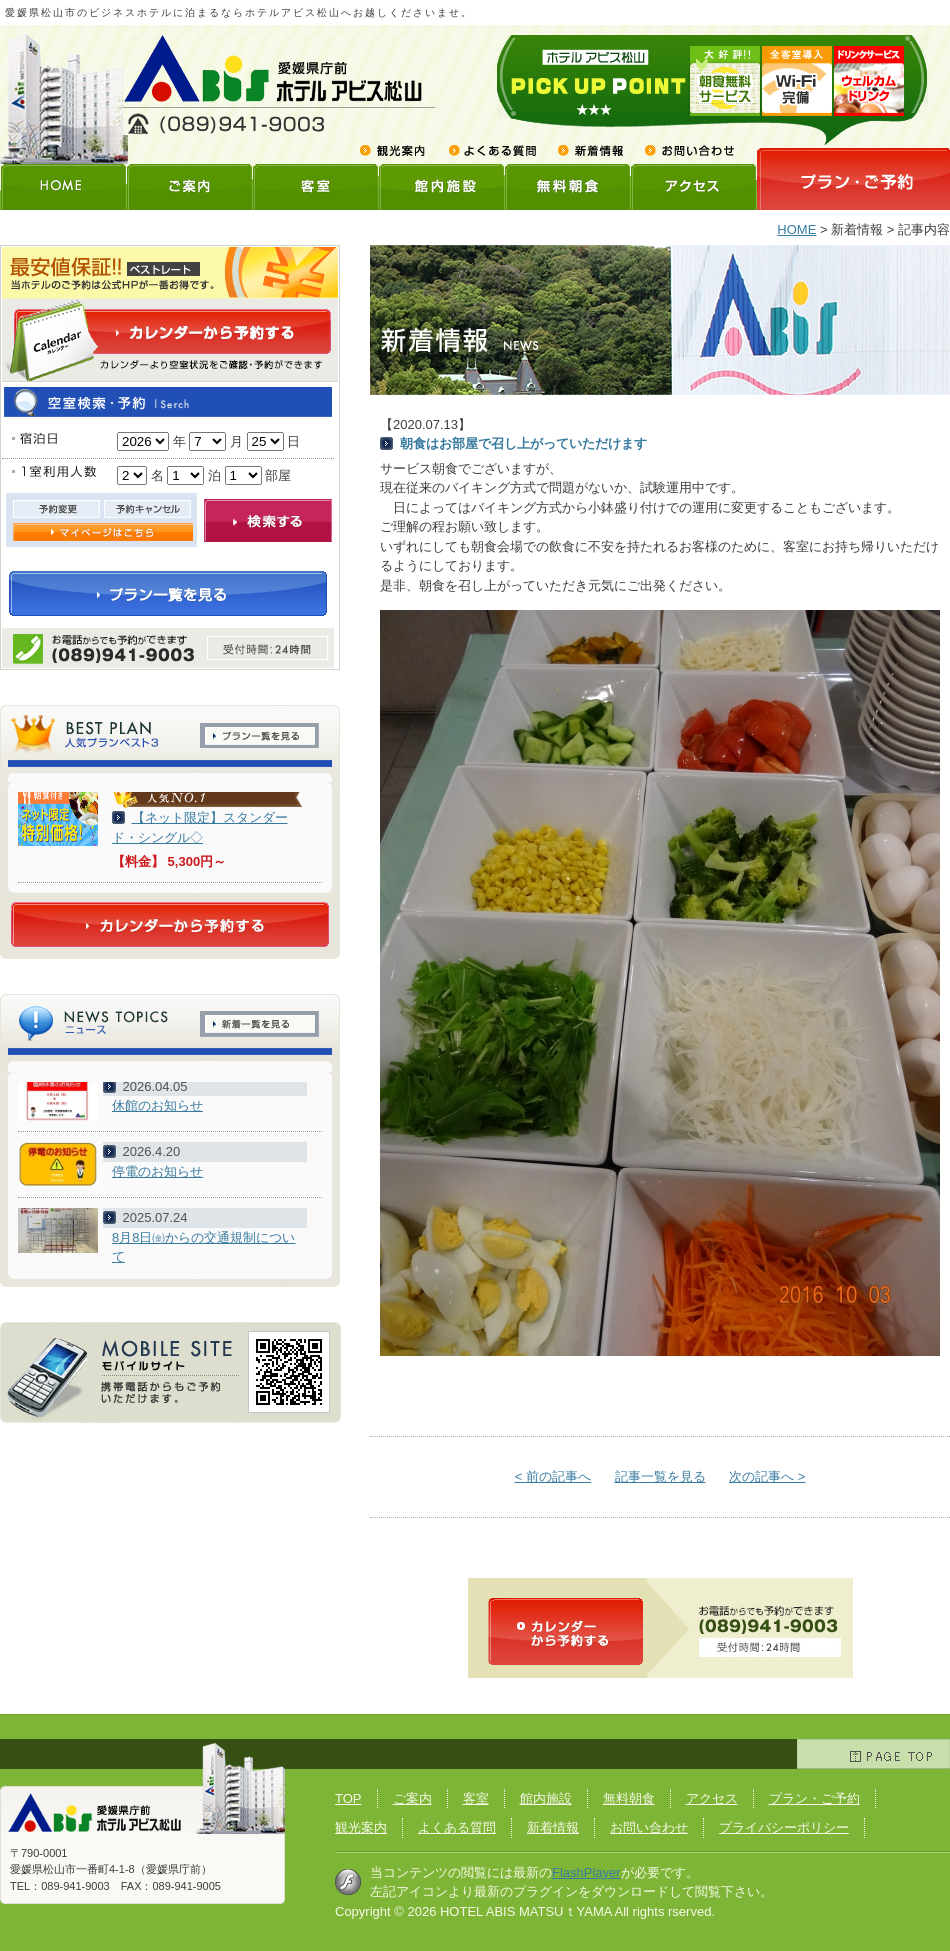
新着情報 (589, 150)
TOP (348, 1798)
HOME (63, 187)
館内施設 (441, 187)
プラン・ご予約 (814, 1798)
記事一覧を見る (660, 1476)
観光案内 (398, 150)
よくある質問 (492, 150)
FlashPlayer (586, 1872)
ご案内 (189, 187)
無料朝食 (567, 187)
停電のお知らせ (157, 1171)
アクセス (693, 187)
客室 (315, 187)
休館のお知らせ (157, 1105)
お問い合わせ (683, 150)
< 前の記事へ (553, 1476)
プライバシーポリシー (784, 1827)
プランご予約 (853, 179)
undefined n (143, 441)
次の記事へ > (767, 1476)
